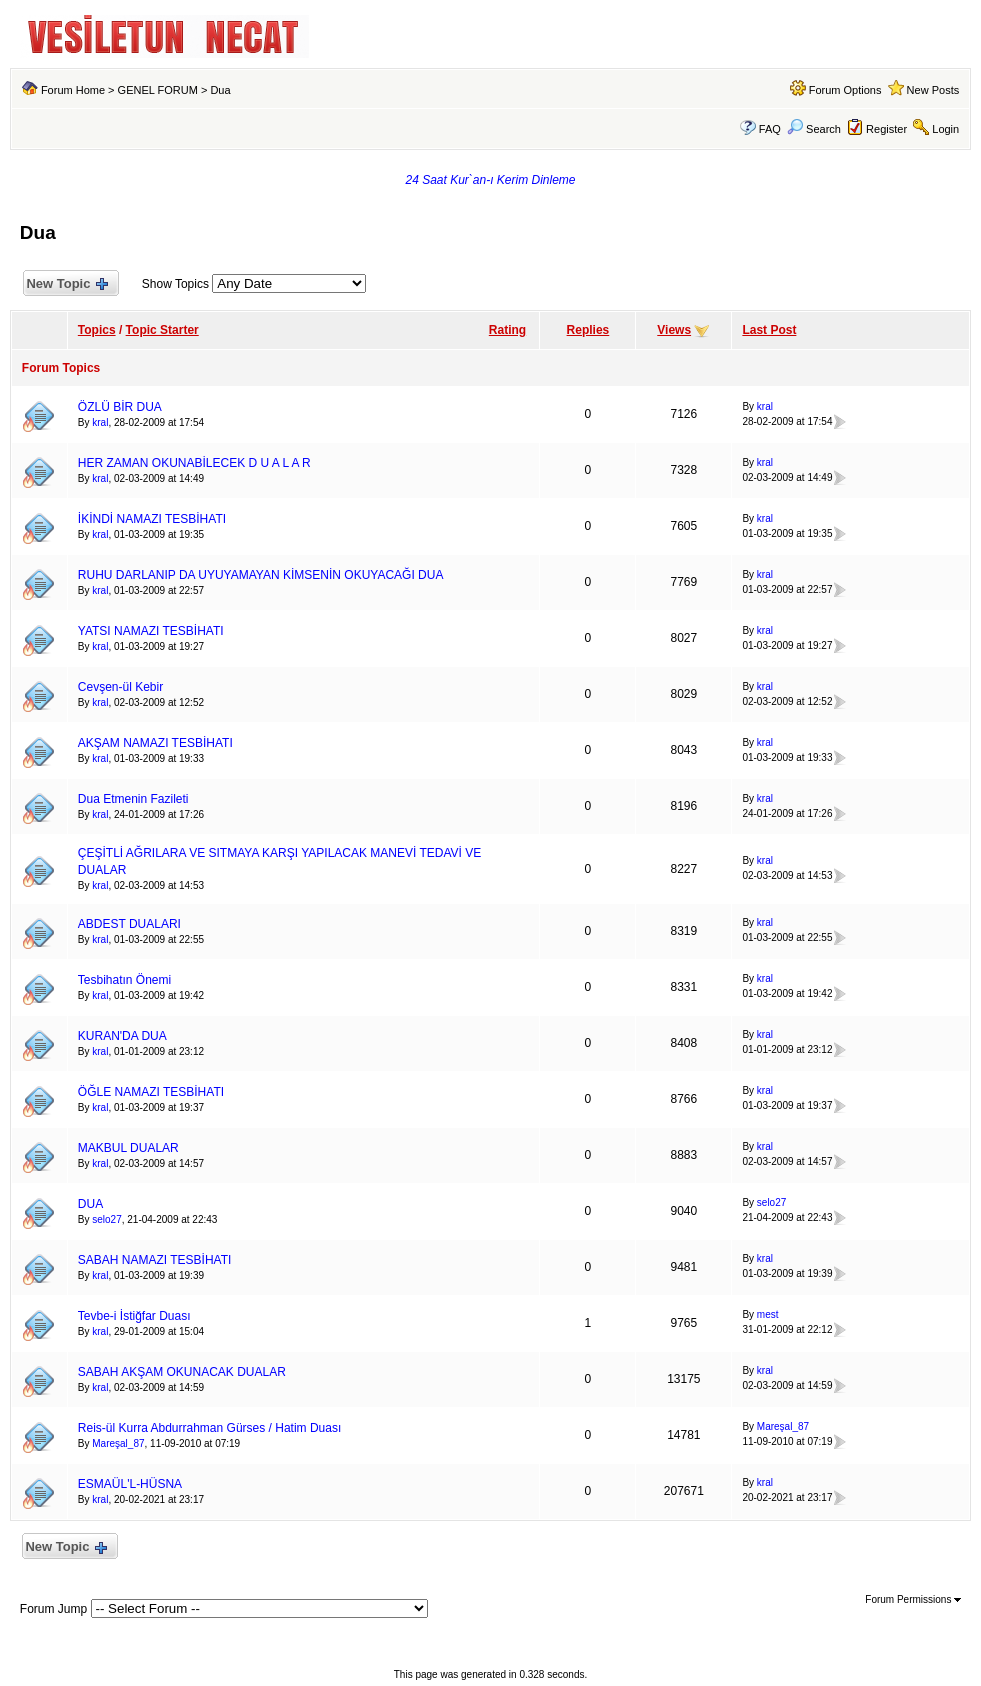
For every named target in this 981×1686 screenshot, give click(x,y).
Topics (97, 330)
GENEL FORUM (158, 90)
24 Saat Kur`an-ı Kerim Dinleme (490, 180)
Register (886, 129)
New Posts (933, 90)
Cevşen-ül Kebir (120, 687)
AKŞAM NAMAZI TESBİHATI (155, 743)
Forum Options (845, 90)
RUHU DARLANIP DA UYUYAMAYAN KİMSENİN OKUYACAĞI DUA (261, 575)
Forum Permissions (913, 1599)
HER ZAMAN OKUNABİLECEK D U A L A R (194, 463)
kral (100, 422)
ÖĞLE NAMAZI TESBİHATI (151, 1092)
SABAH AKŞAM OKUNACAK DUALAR (182, 1372)
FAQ (770, 129)
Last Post (769, 330)
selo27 (106, 1219)
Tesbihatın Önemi (124, 980)
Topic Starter (162, 330)
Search (814, 129)
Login (945, 129)
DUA (90, 1204)
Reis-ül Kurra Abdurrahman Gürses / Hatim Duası (209, 1428)
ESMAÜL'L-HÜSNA (130, 1484)
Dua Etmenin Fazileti (133, 799)
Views (674, 330)
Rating (507, 330)
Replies (588, 330)
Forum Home (73, 90)
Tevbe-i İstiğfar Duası (134, 1316)
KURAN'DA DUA (122, 1036)
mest (768, 1314)
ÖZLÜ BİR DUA (120, 407)
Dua (220, 90)
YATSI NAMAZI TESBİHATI (151, 631)
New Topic (66, 284)
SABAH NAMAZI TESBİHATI (155, 1260)
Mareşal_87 (118, 1443)
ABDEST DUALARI (129, 924)
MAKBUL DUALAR (128, 1148)
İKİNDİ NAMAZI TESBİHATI (152, 519)
